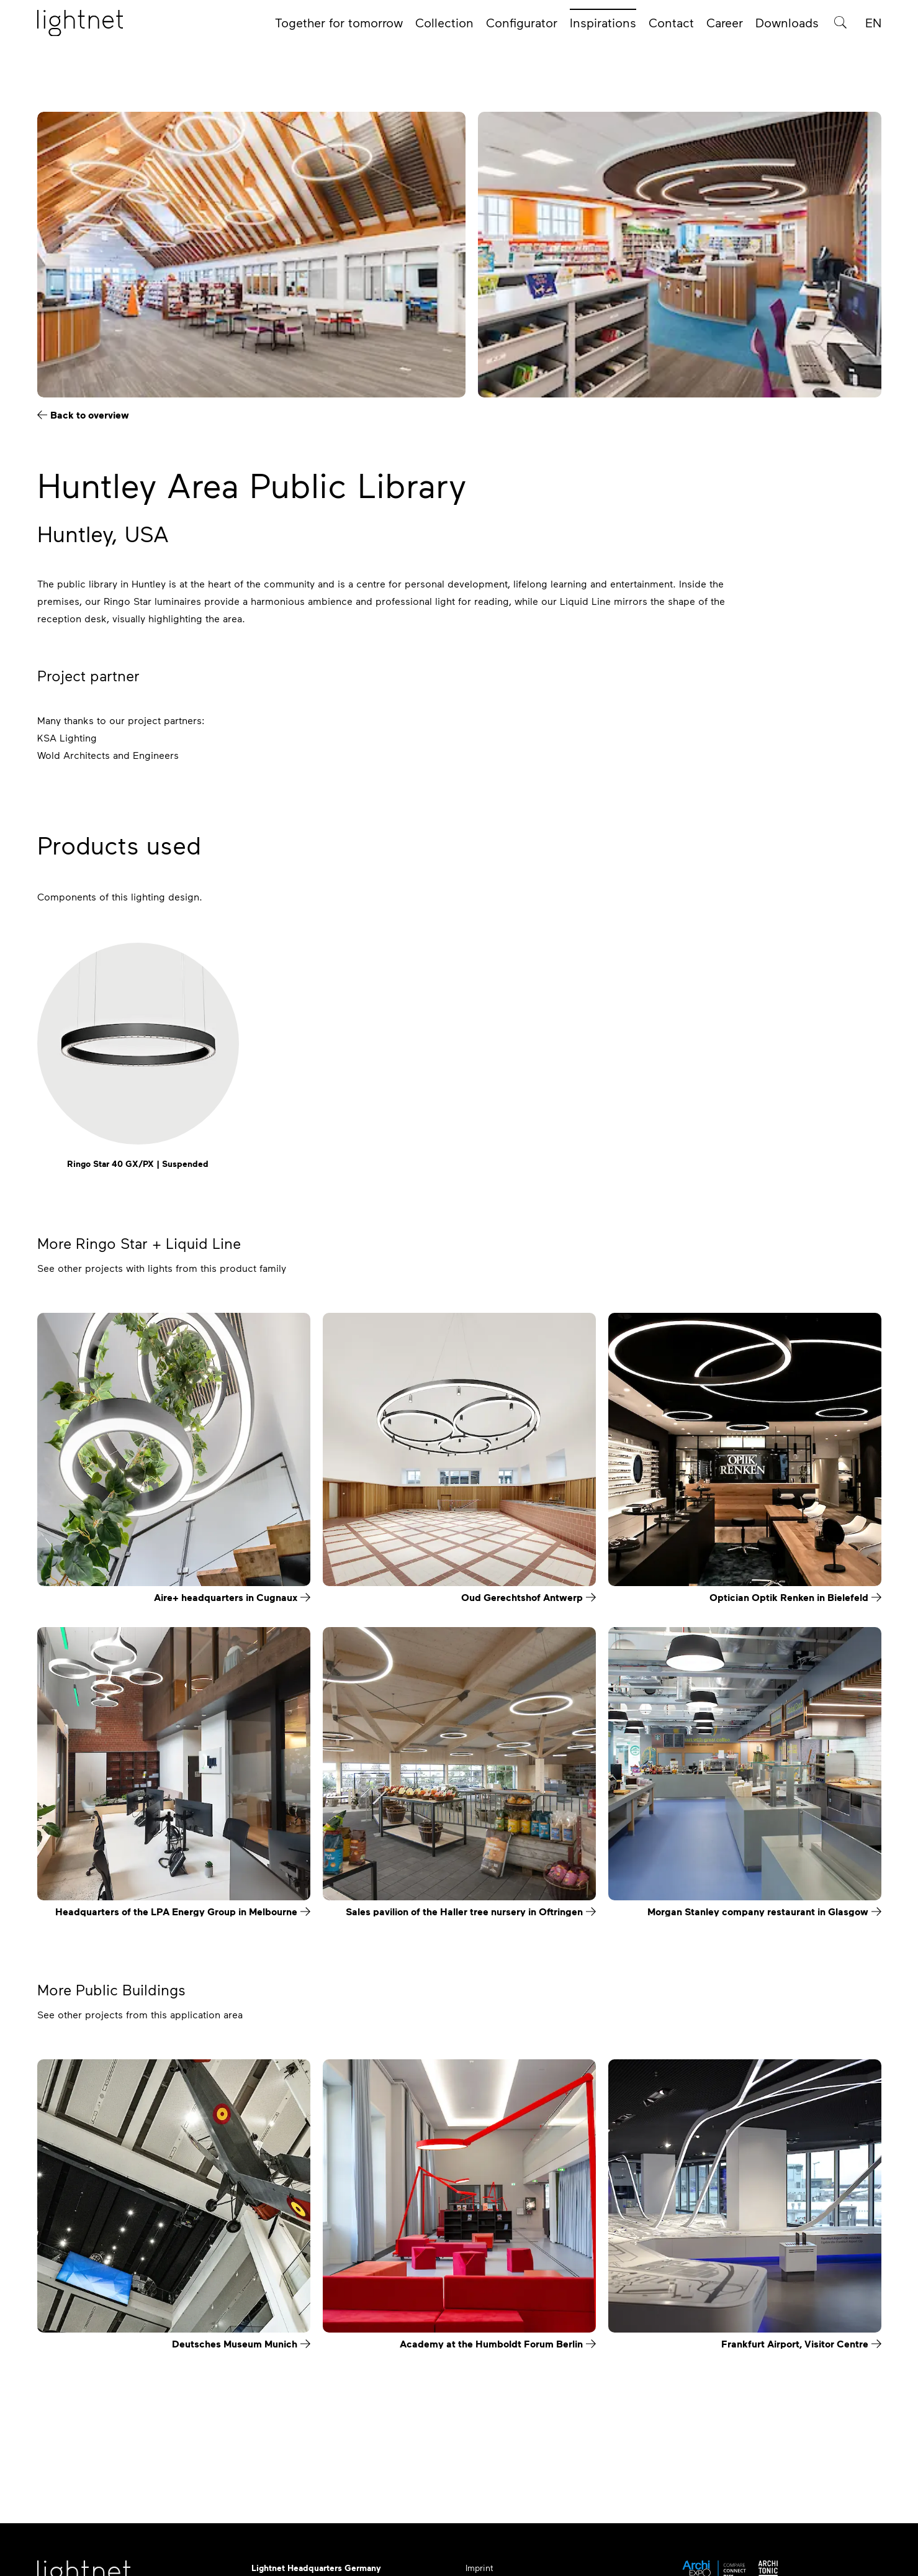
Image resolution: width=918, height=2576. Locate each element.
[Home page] (80, 27)
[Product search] (840, 26)
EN (873, 26)
